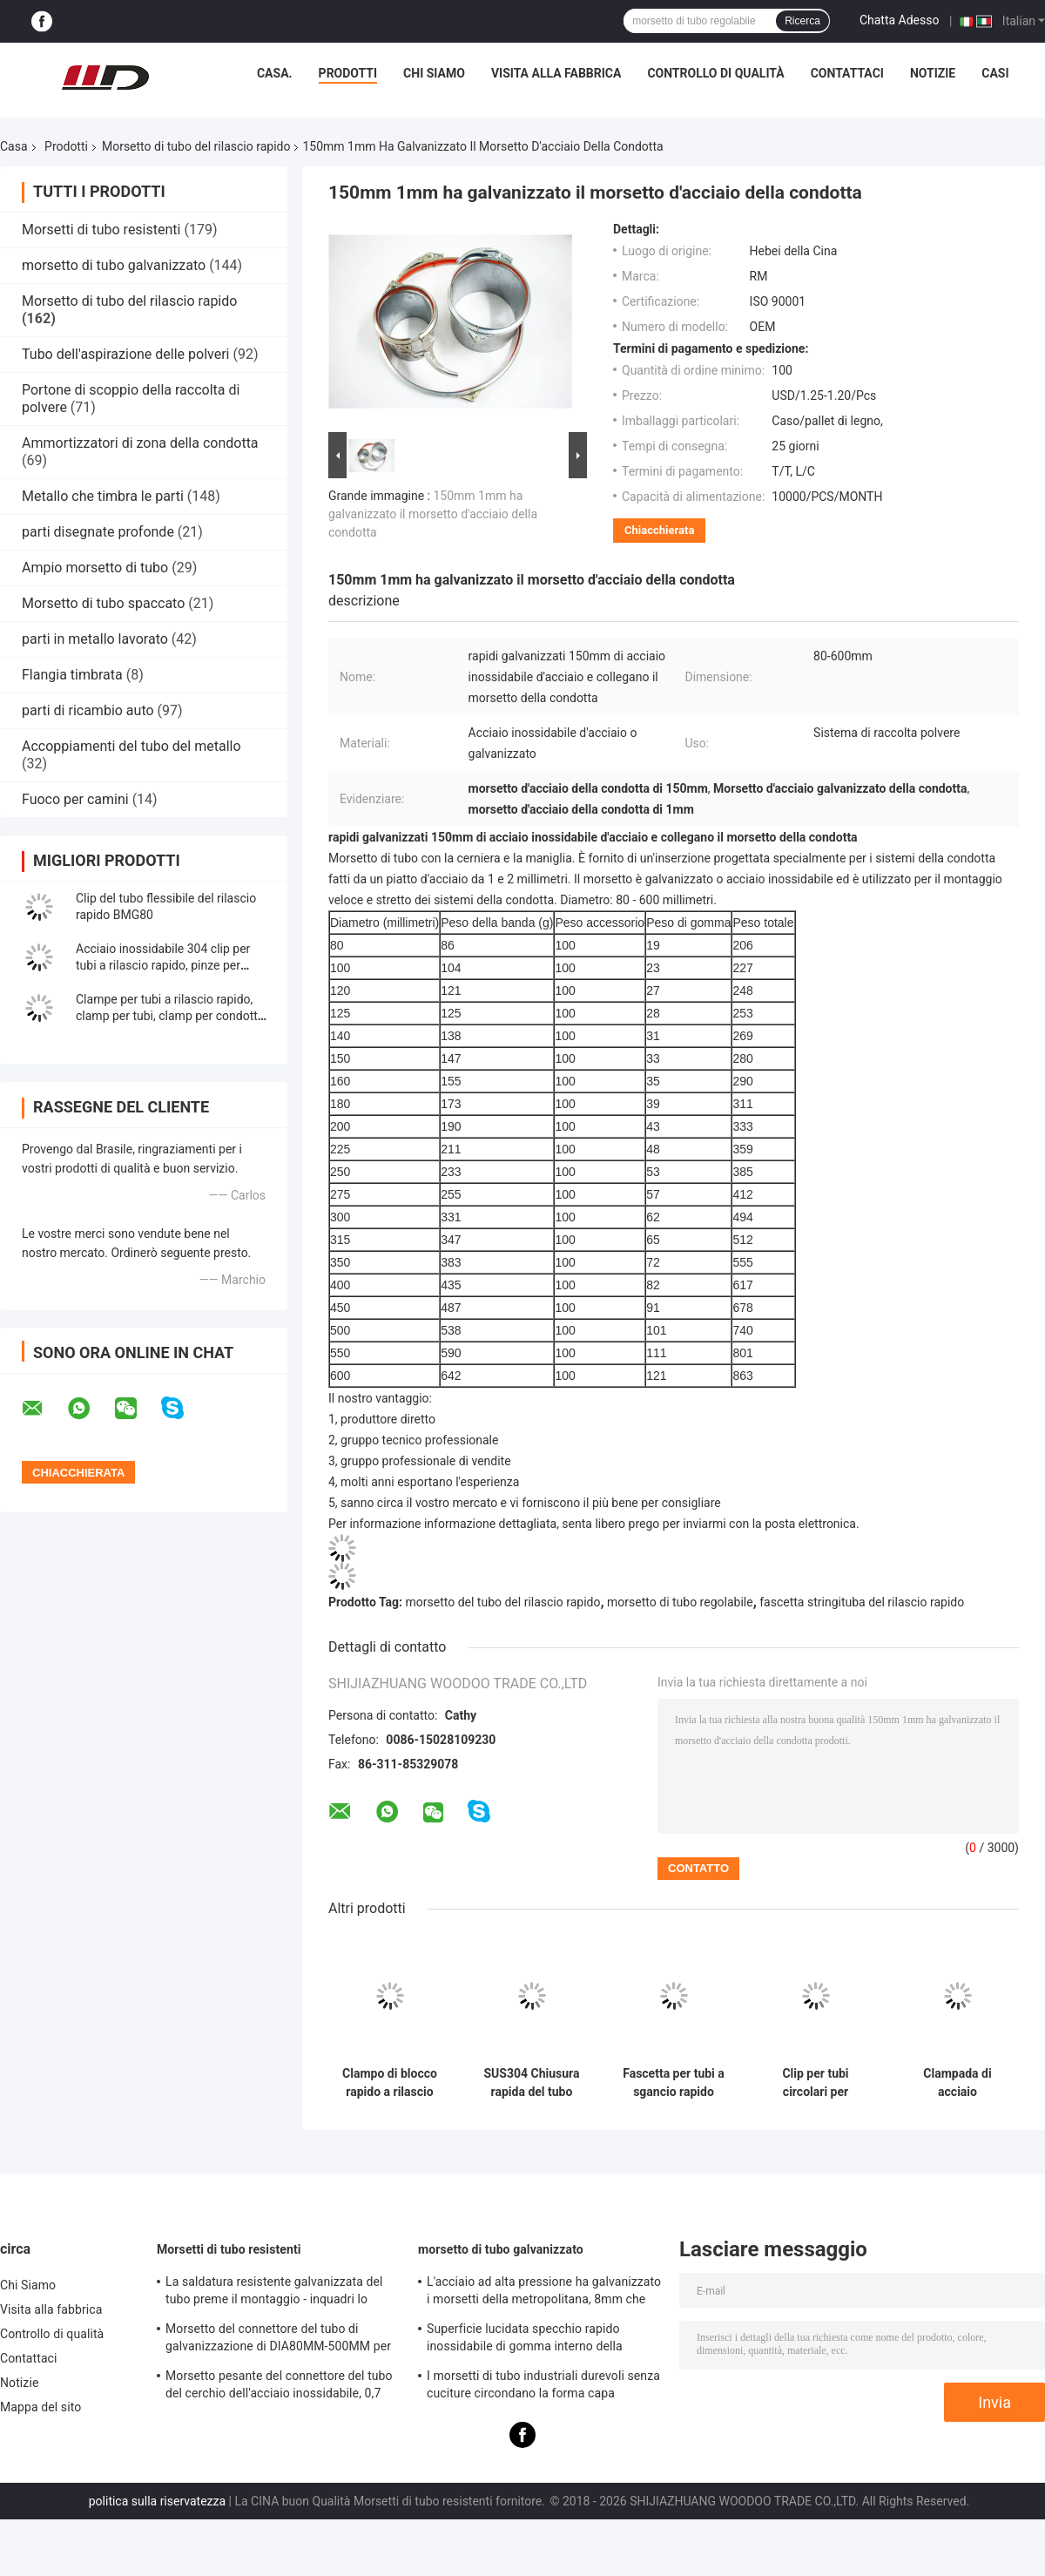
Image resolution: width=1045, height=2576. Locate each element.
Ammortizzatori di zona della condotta (140, 443)
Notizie (932, 73)
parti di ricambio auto (88, 710)
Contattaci (847, 73)
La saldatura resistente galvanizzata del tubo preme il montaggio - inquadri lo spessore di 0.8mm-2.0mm (274, 2293)
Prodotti (348, 73)
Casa (14, 146)
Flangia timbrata (72, 674)
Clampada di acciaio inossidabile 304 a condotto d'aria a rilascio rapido (957, 2082)
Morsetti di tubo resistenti (101, 229)
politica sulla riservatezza (157, 2501)
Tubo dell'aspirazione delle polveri (125, 354)
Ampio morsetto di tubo (95, 567)
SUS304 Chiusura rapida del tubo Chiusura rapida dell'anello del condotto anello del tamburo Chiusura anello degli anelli (531, 2082)
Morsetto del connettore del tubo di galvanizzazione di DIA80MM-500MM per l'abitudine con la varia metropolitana (278, 2340)
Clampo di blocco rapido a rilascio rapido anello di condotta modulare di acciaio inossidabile (390, 2082)
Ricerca (802, 21)
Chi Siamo (434, 73)
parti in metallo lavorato (95, 639)
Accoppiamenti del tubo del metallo (131, 746)
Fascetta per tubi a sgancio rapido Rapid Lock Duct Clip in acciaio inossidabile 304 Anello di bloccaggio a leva (674, 2082)
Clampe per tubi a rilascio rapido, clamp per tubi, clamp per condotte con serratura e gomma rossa (170, 1015)
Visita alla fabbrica (556, 73)
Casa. (275, 73)
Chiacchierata (659, 530)
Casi (994, 73)
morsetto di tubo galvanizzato (114, 265)
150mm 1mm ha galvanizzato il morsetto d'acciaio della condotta (432, 514)
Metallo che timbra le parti (103, 496)
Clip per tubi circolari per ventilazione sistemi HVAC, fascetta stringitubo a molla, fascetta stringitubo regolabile (815, 2082)
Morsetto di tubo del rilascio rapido (196, 146)
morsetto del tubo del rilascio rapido (503, 1602)
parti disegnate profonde (98, 532)
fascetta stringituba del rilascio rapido (861, 1602)
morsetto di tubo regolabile (680, 1602)
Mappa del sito (40, 2407)
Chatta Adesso (900, 20)
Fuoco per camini (75, 799)
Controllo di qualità (715, 73)
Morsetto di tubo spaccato (103, 603)
